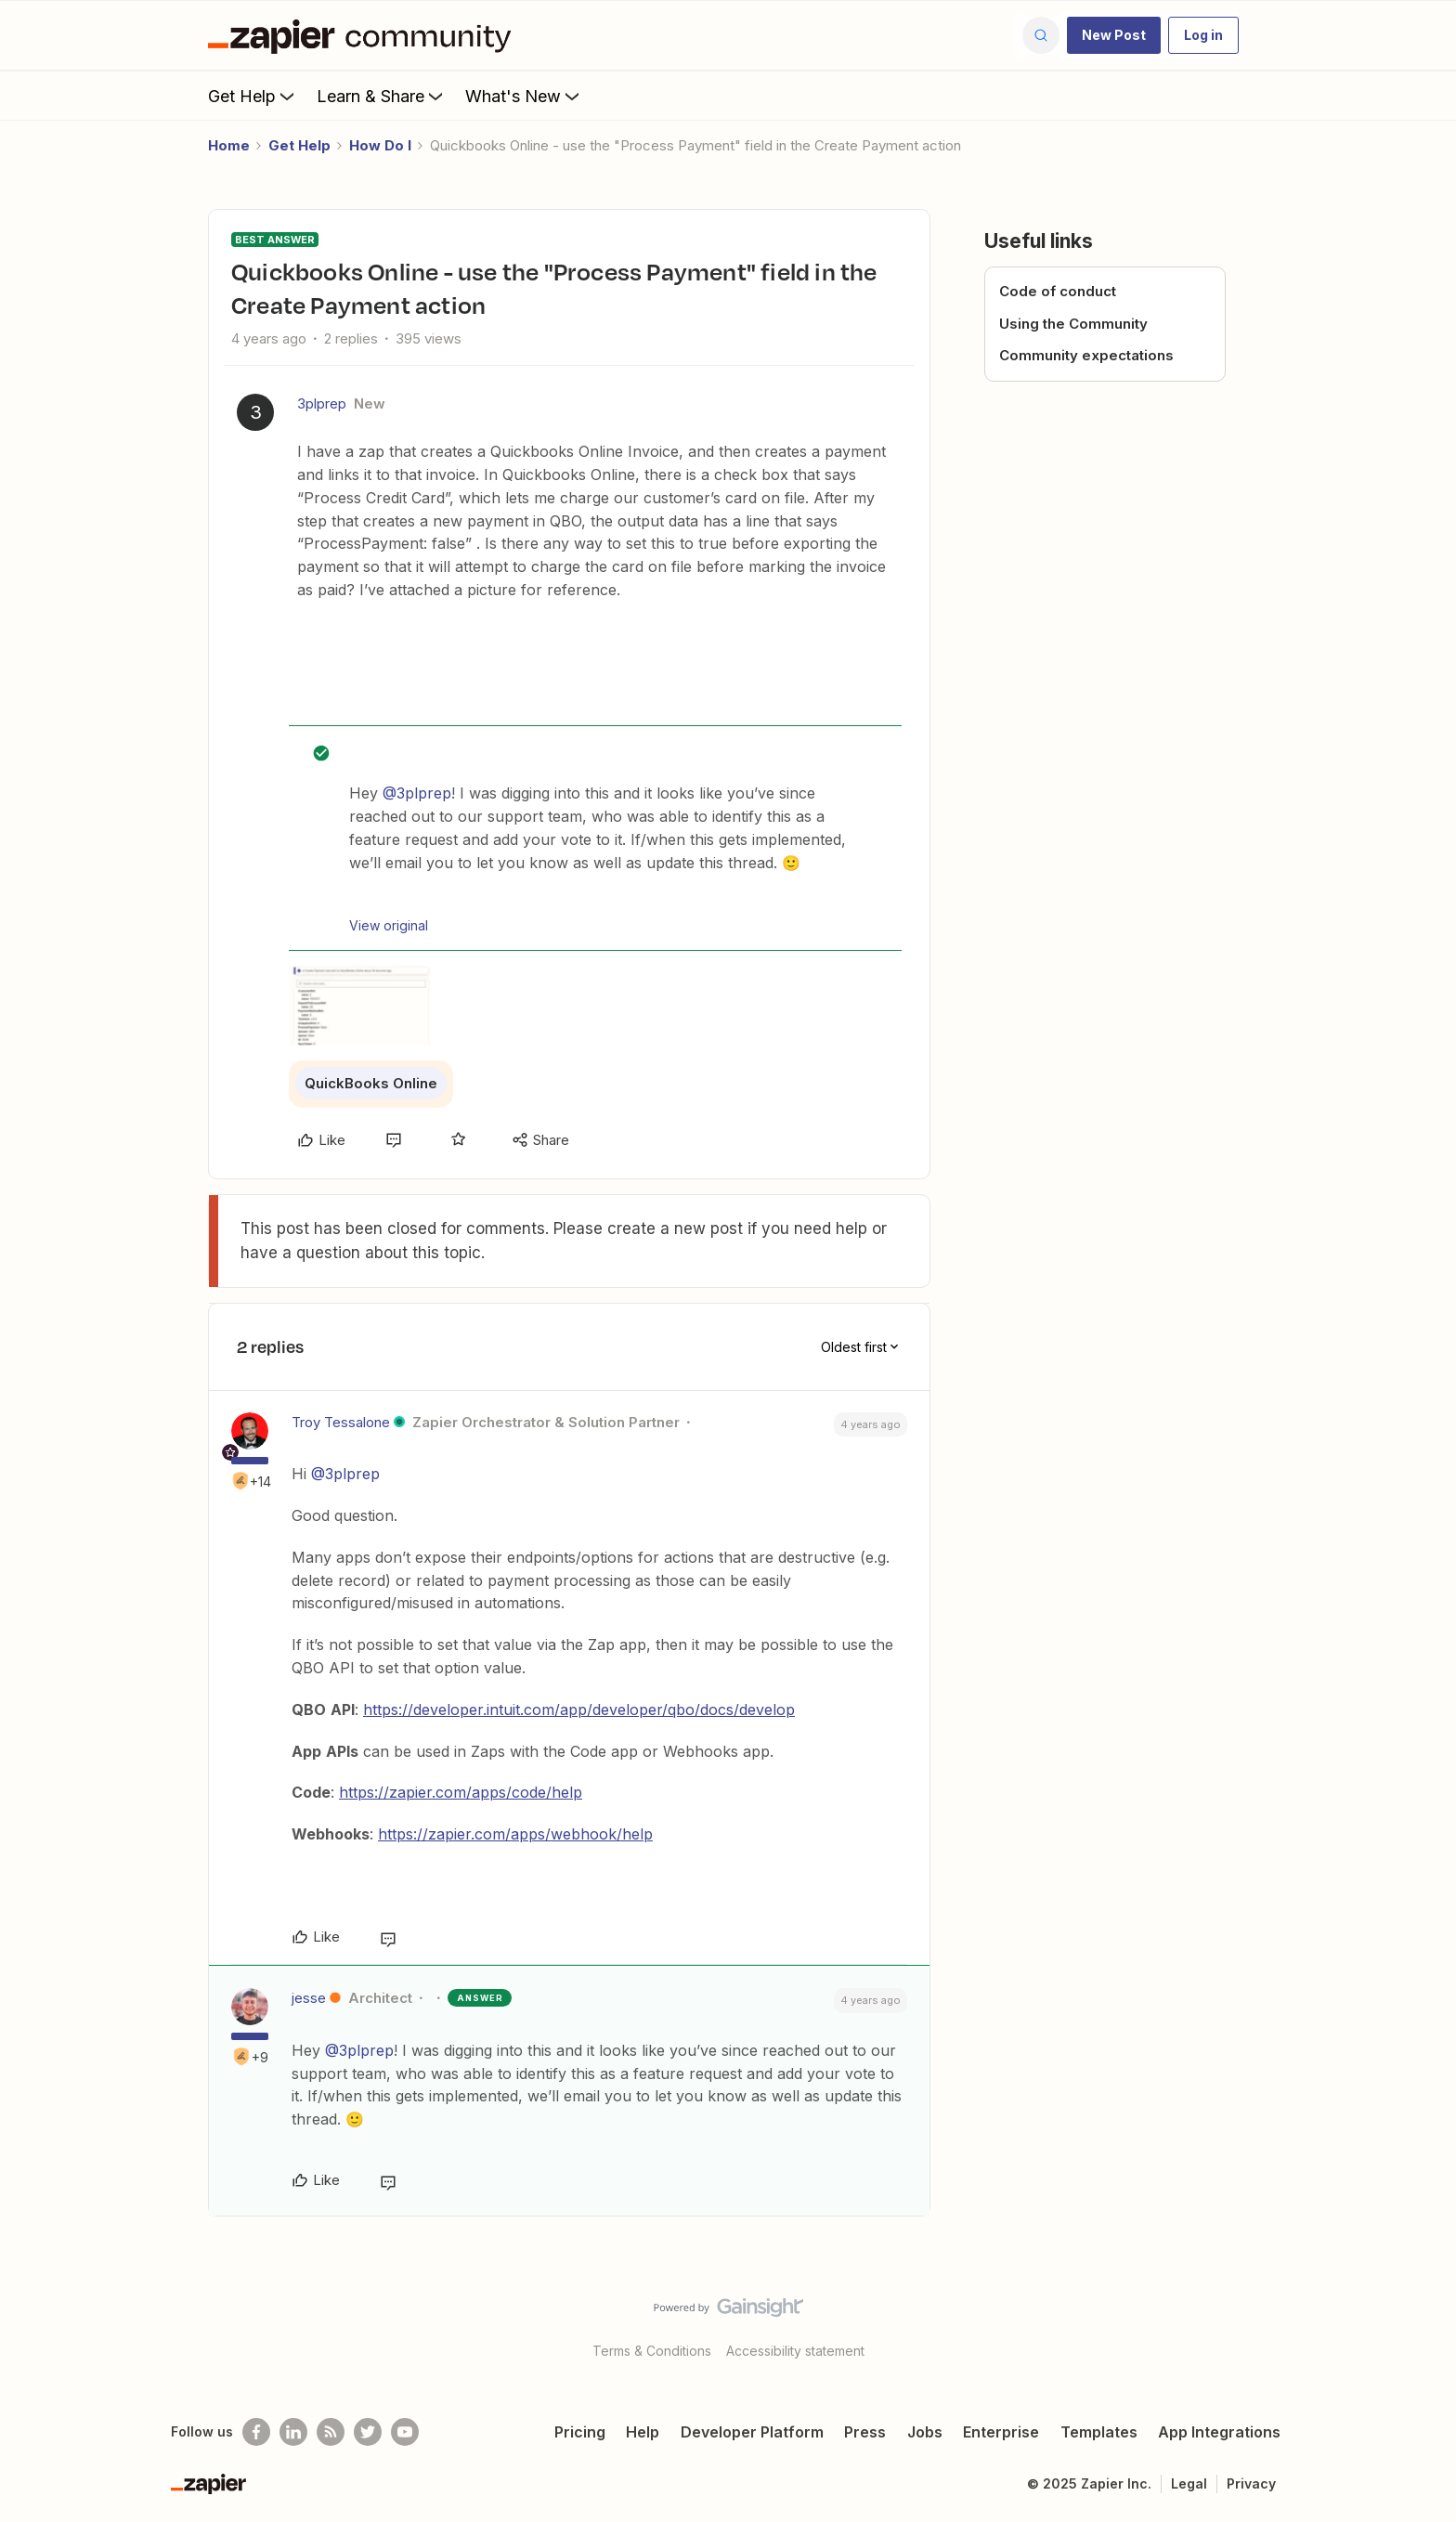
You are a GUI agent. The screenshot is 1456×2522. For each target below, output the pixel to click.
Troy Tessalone (341, 1422)
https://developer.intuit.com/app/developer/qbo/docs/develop (579, 1709)
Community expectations (1086, 355)
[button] (1114, 35)
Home (229, 145)
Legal (1189, 2483)
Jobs (924, 2432)
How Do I (380, 145)
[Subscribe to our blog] (330, 2432)
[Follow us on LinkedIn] (293, 2432)
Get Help (253, 95)
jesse (309, 1998)
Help (642, 2432)
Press (865, 2432)
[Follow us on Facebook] (256, 2432)
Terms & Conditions (651, 2351)
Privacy (1251, 2483)
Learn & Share (382, 95)
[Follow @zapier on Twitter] (368, 2432)
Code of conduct (1057, 291)
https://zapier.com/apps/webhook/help (515, 1834)
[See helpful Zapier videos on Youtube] (405, 2432)
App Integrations (1219, 2432)
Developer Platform (752, 2432)
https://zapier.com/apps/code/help (460, 1792)
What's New (524, 95)
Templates (1099, 2432)
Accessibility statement (795, 2351)
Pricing (579, 2432)
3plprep (321, 403)
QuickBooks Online (371, 1083)
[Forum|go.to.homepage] (364, 35)
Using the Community (1073, 323)
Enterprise (1001, 2432)
